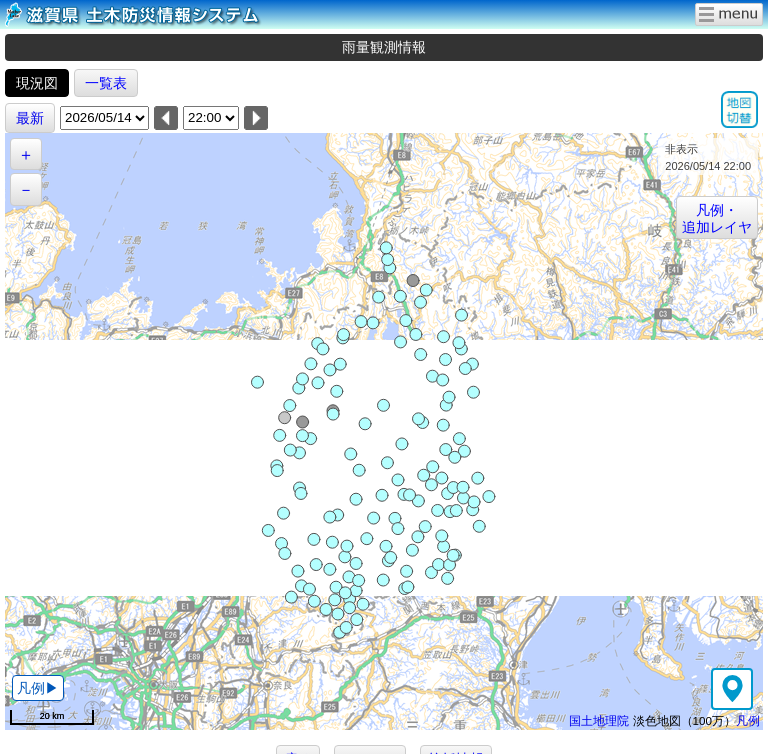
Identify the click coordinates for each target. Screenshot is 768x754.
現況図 (37, 83)
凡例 (748, 720)
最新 (30, 118)
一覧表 (106, 83)
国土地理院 (599, 720)
